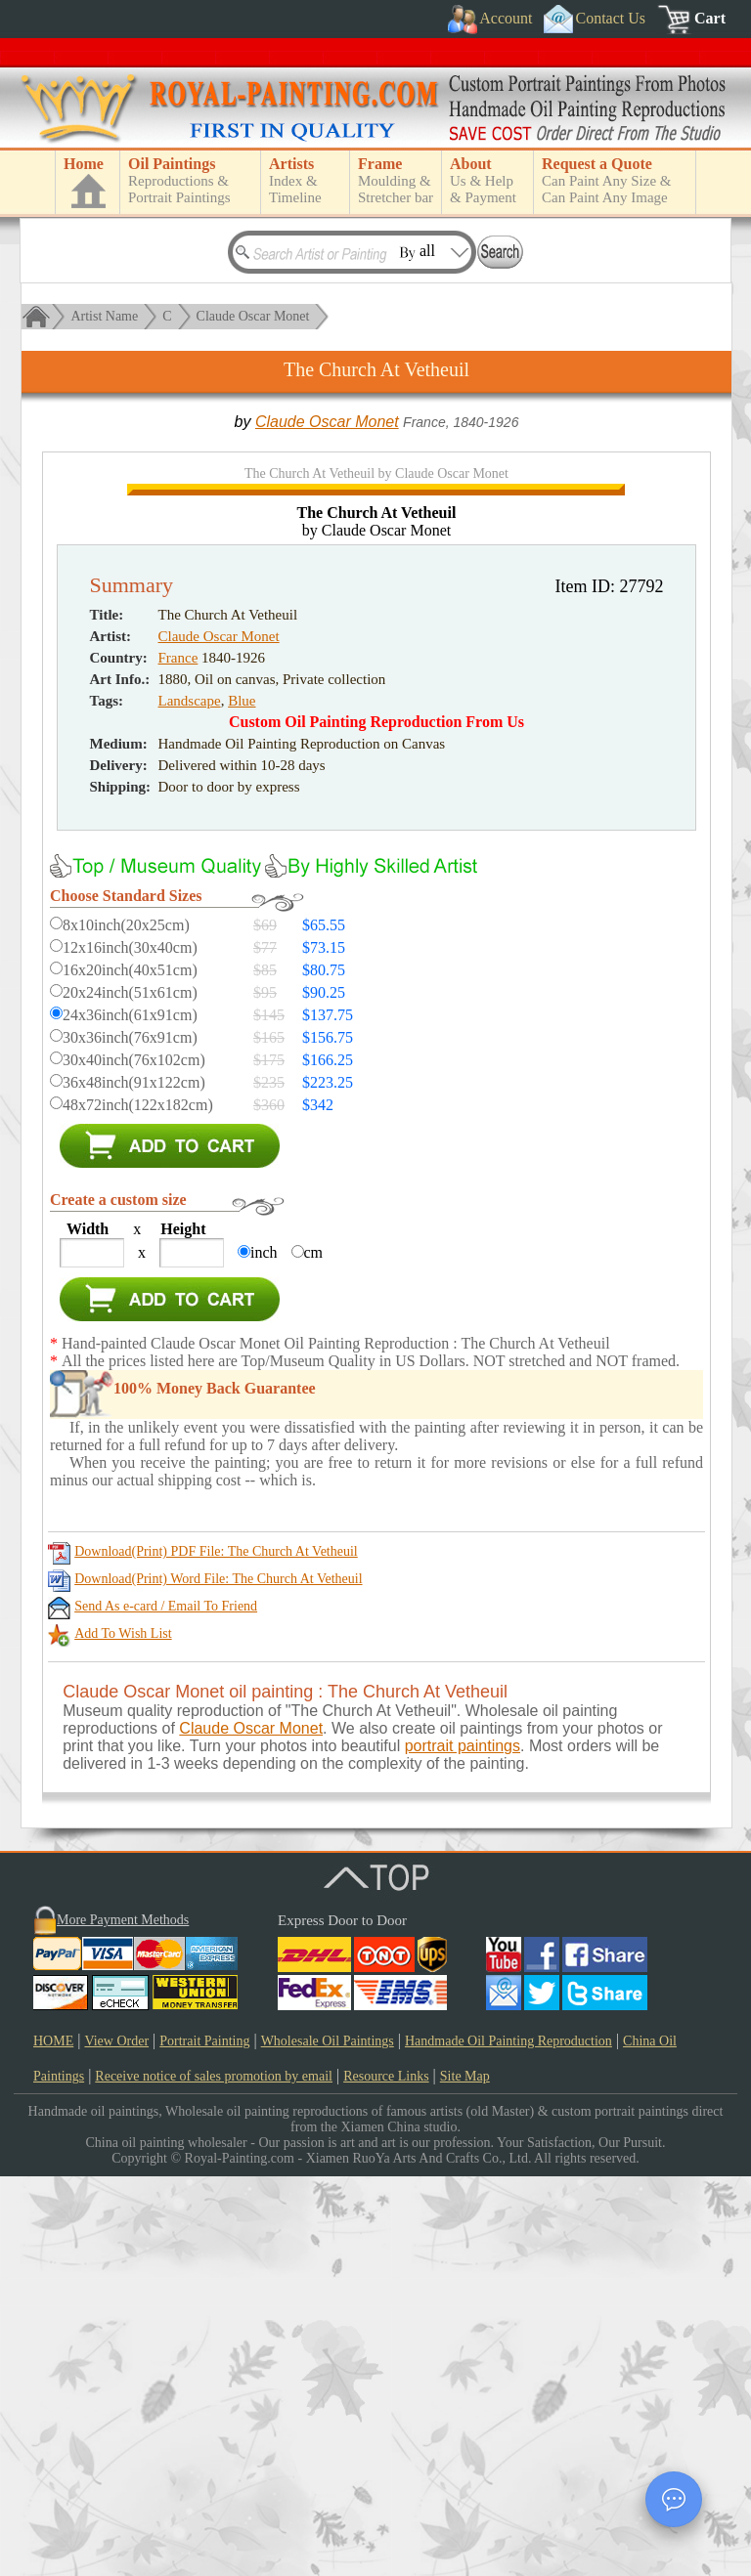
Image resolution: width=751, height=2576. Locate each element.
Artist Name (104, 316)
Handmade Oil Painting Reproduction (508, 2440)
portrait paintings (462, 2145)
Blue (241, 1100)
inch (264, 1652)
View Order (116, 2440)
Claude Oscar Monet (253, 316)
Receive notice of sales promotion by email (213, 2476)
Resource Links (385, 2476)
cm (314, 1652)
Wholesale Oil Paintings (327, 2440)
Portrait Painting (204, 2440)
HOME (53, 2440)
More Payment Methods (123, 2319)
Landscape (189, 1100)
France (178, 1057)
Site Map (465, 2476)
